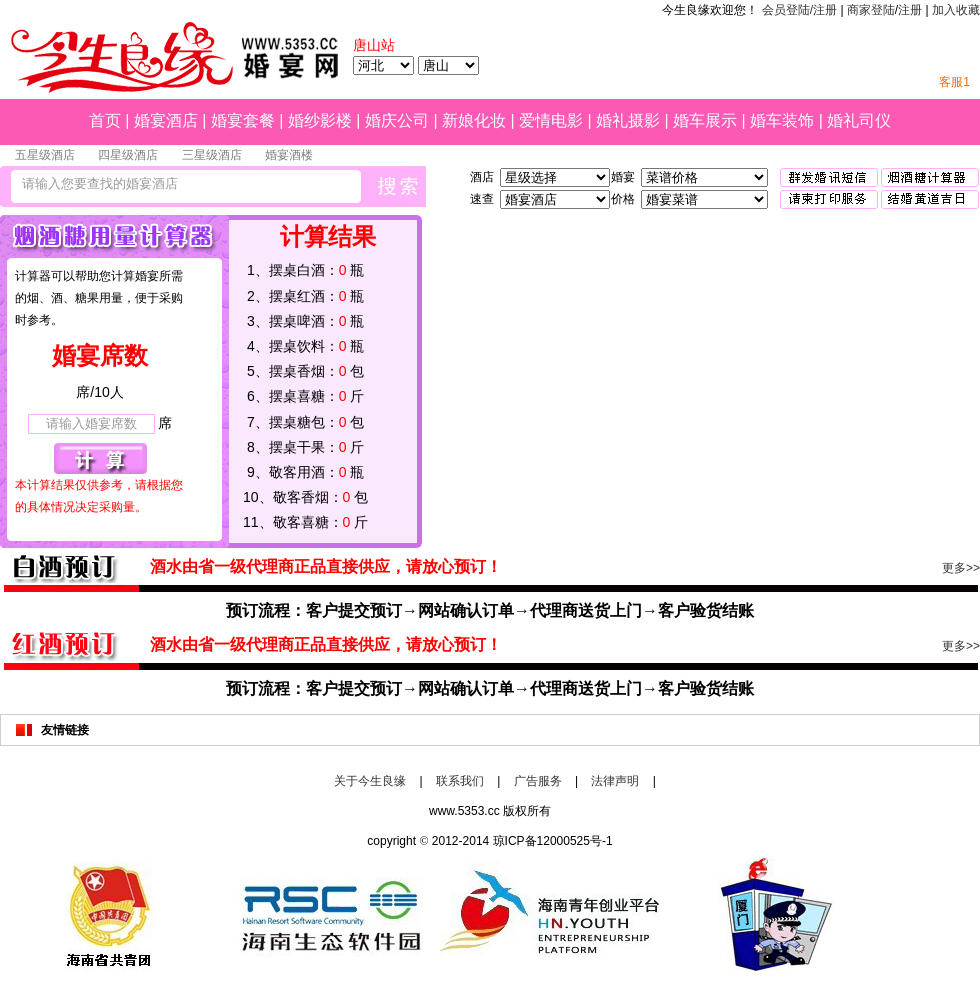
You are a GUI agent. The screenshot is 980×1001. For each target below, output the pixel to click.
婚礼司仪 (859, 120)
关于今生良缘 (370, 781)
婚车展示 (705, 120)
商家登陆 (871, 10)
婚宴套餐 (243, 120)
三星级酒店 (212, 155)
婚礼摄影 (628, 120)
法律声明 (615, 781)
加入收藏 (956, 10)
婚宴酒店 (166, 120)
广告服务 (538, 781)
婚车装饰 (782, 120)
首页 (105, 120)
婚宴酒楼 (289, 155)
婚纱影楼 (320, 120)
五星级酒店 (45, 155)
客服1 (954, 82)
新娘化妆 (474, 120)
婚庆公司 (397, 120)
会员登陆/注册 (799, 10)
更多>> (961, 568)
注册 (910, 10)
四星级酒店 (128, 155)
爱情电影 (551, 120)
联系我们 (460, 781)
